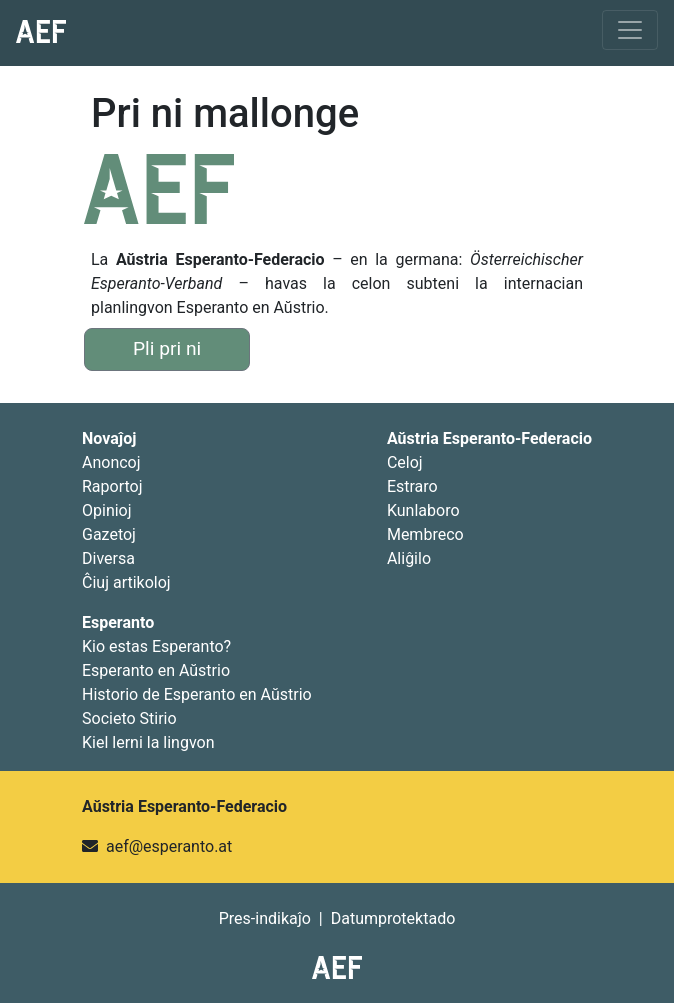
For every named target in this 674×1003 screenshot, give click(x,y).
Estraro (412, 486)
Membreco (425, 534)
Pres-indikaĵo (265, 918)
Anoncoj (111, 462)
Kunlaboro (423, 510)
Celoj (405, 462)
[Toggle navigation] (630, 30)
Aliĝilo (409, 558)
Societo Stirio (129, 718)
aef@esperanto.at (169, 846)
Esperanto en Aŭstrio (156, 670)
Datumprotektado (393, 918)
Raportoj (112, 486)
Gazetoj (109, 534)
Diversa (108, 558)
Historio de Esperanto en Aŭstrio (197, 694)
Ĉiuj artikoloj (126, 582)
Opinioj (107, 510)
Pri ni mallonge (225, 113)
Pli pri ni (167, 348)
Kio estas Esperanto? (156, 646)
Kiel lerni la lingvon (148, 742)
